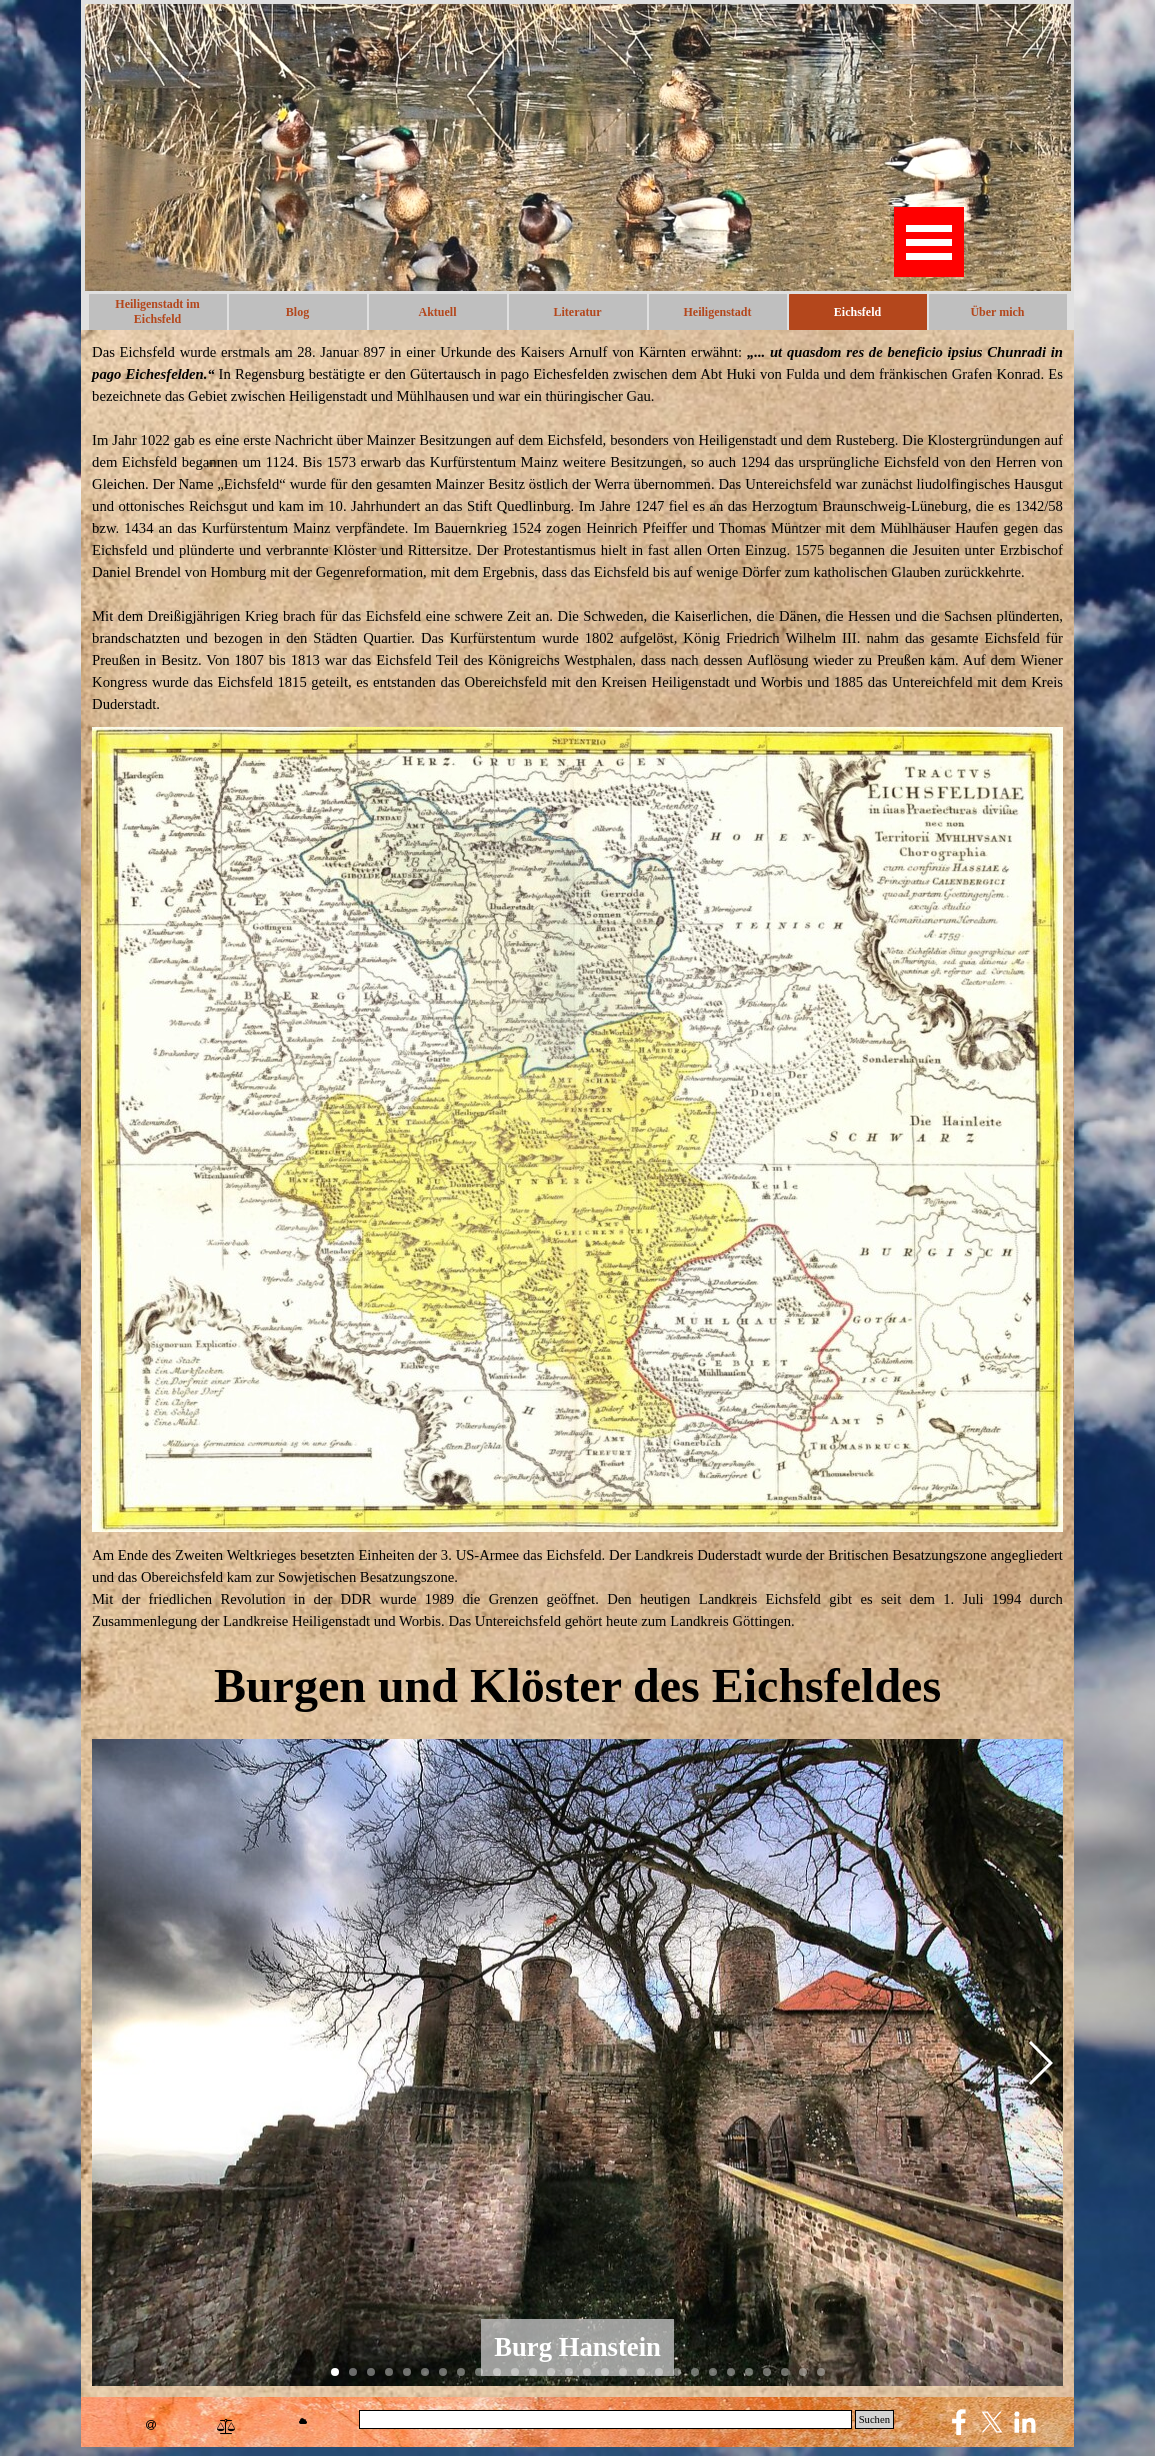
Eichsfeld (857, 312)
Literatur (578, 312)
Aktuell (437, 312)
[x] (992, 2422)
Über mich (997, 312)
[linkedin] (1025, 2422)
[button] (1039, 2063)
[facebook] (959, 2422)
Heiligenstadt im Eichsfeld (157, 311)
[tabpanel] (577, 528)
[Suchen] (605, 2419)
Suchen (874, 2419)
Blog (297, 312)
